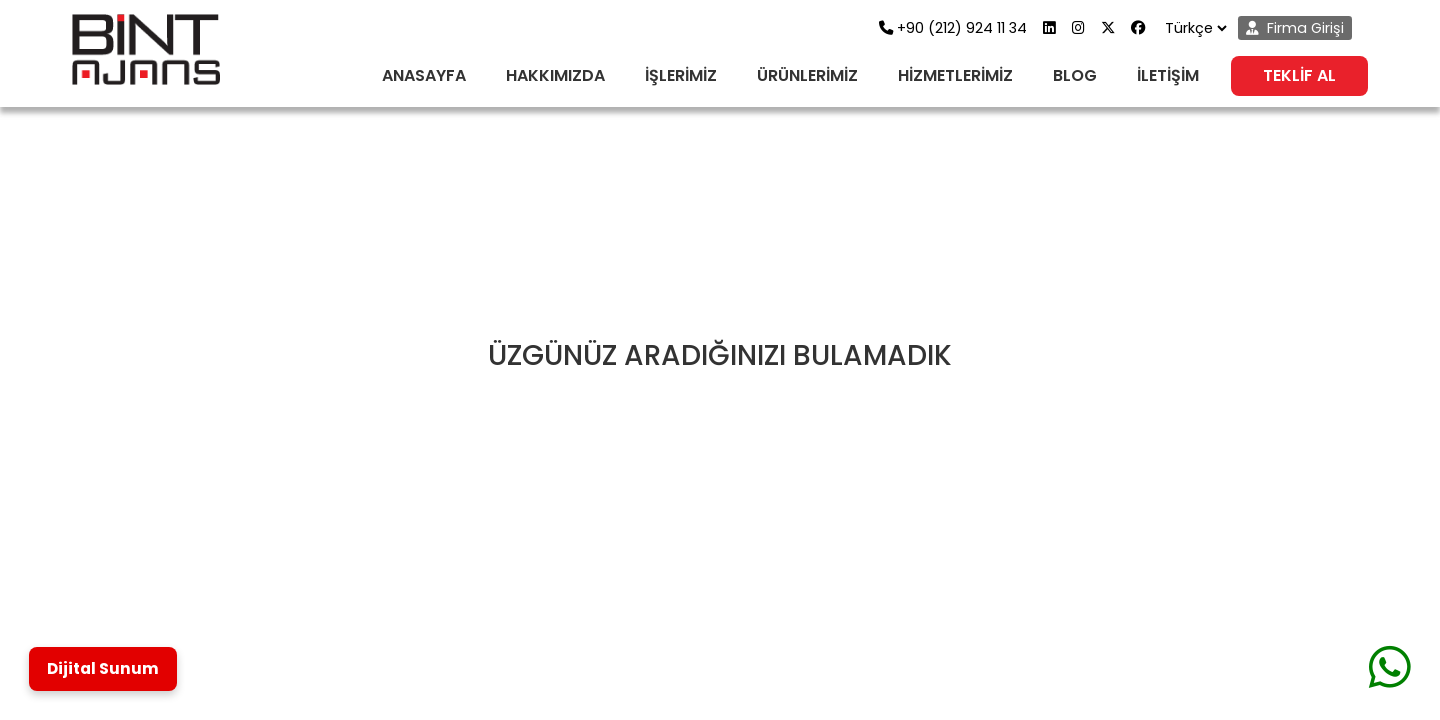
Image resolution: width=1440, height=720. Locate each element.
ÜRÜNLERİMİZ (807, 75)
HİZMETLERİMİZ (955, 75)
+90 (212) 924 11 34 (953, 28)
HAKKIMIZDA (555, 75)
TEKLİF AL (1299, 75)
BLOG (1075, 75)
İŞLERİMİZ (681, 75)
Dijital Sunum (103, 668)
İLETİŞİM (1168, 75)
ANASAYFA (424, 75)
